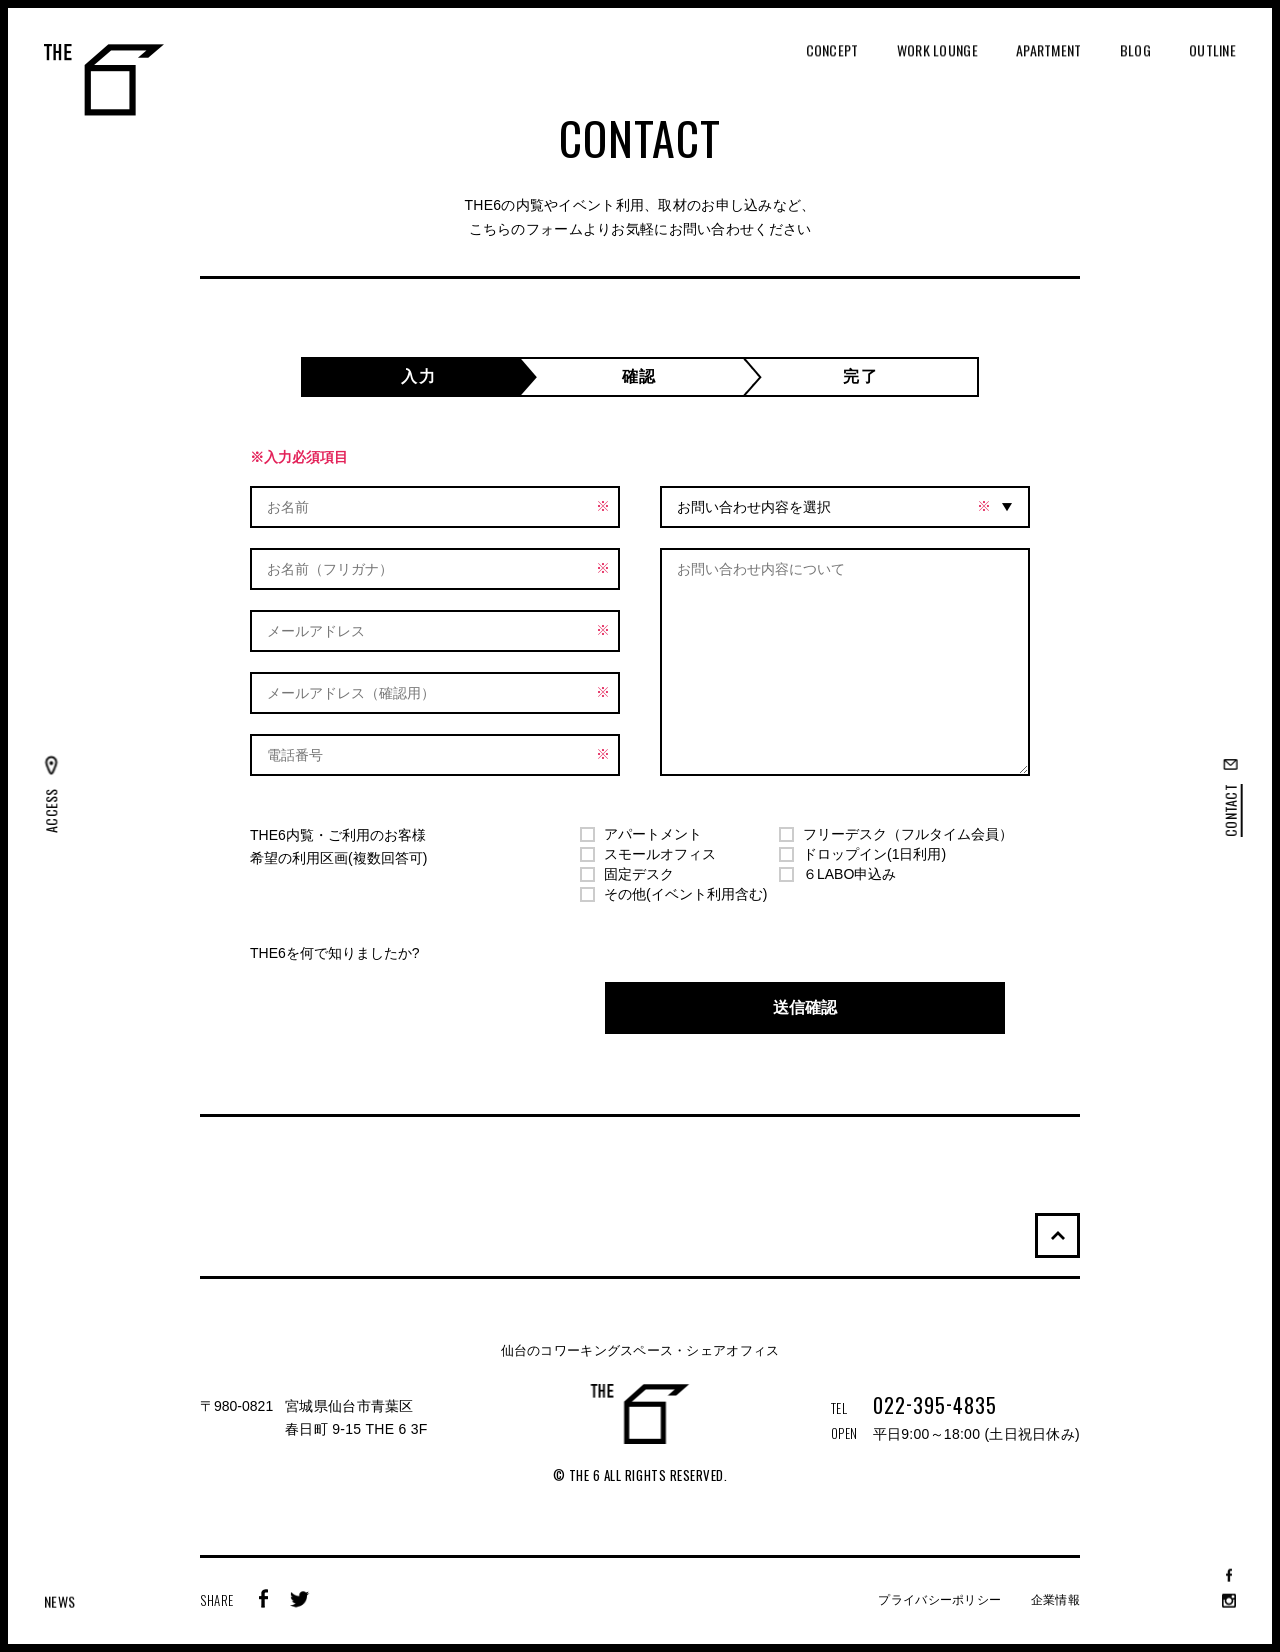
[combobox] (845, 507)
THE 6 (104, 80)
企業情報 (1055, 1600)
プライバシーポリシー (939, 1600)
